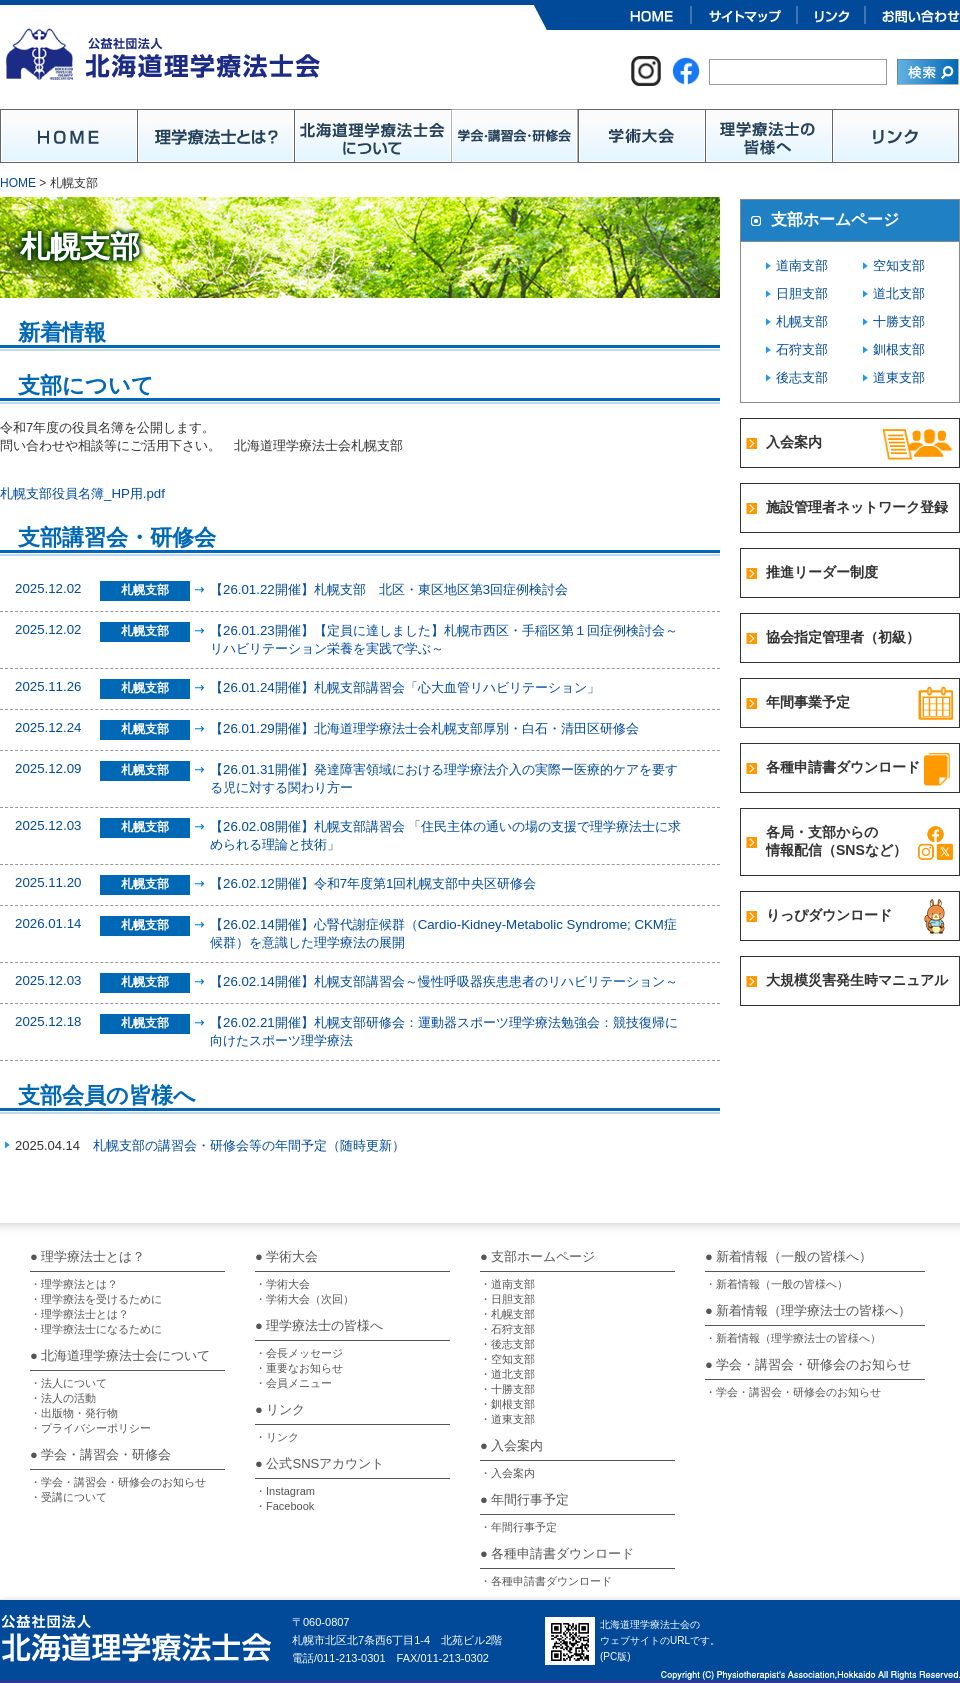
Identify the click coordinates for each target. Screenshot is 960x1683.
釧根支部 (899, 349)
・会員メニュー (293, 1383)
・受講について (68, 1497)
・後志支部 (507, 1344)
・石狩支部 (507, 1329)
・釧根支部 (507, 1404)
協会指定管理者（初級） (843, 637)
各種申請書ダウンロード (843, 767)
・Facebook (284, 1506)
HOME (18, 183)
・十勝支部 (507, 1389)
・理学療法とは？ (74, 1284)
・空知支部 (507, 1359)
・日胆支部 (507, 1299)
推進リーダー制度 (822, 572)
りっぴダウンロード (829, 915)
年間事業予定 (808, 702)
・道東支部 (507, 1419)
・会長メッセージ (299, 1353)
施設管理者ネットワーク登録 (857, 507)
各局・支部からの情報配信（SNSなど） (836, 841)
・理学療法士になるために (96, 1329)
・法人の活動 (63, 1398)
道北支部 (899, 293)
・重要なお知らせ (299, 1368)
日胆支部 (802, 293)
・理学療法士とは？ (79, 1314)
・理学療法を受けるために (96, 1299)
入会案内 (794, 442)
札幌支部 (802, 321)
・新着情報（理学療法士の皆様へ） (793, 1338)
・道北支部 (507, 1374)
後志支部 (802, 377)
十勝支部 (899, 321)
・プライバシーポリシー (90, 1428)
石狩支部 (802, 349)
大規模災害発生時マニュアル (857, 980)
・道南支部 (507, 1284)
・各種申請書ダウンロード (546, 1581)
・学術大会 (282, 1284)
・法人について (68, 1383)
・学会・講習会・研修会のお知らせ (118, 1482)
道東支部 (899, 377)
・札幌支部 (507, 1314)
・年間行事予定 (518, 1527)
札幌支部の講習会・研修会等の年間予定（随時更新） (249, 1145)
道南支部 (802, 265)
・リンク (277, 1437)
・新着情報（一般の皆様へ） (776, 1284)
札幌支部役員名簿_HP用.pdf (82, 493)
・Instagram (285, 1491)
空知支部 (899, 265)
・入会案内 (507, 1473)
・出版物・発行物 (74, 1413)
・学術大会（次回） (304, 1299)
